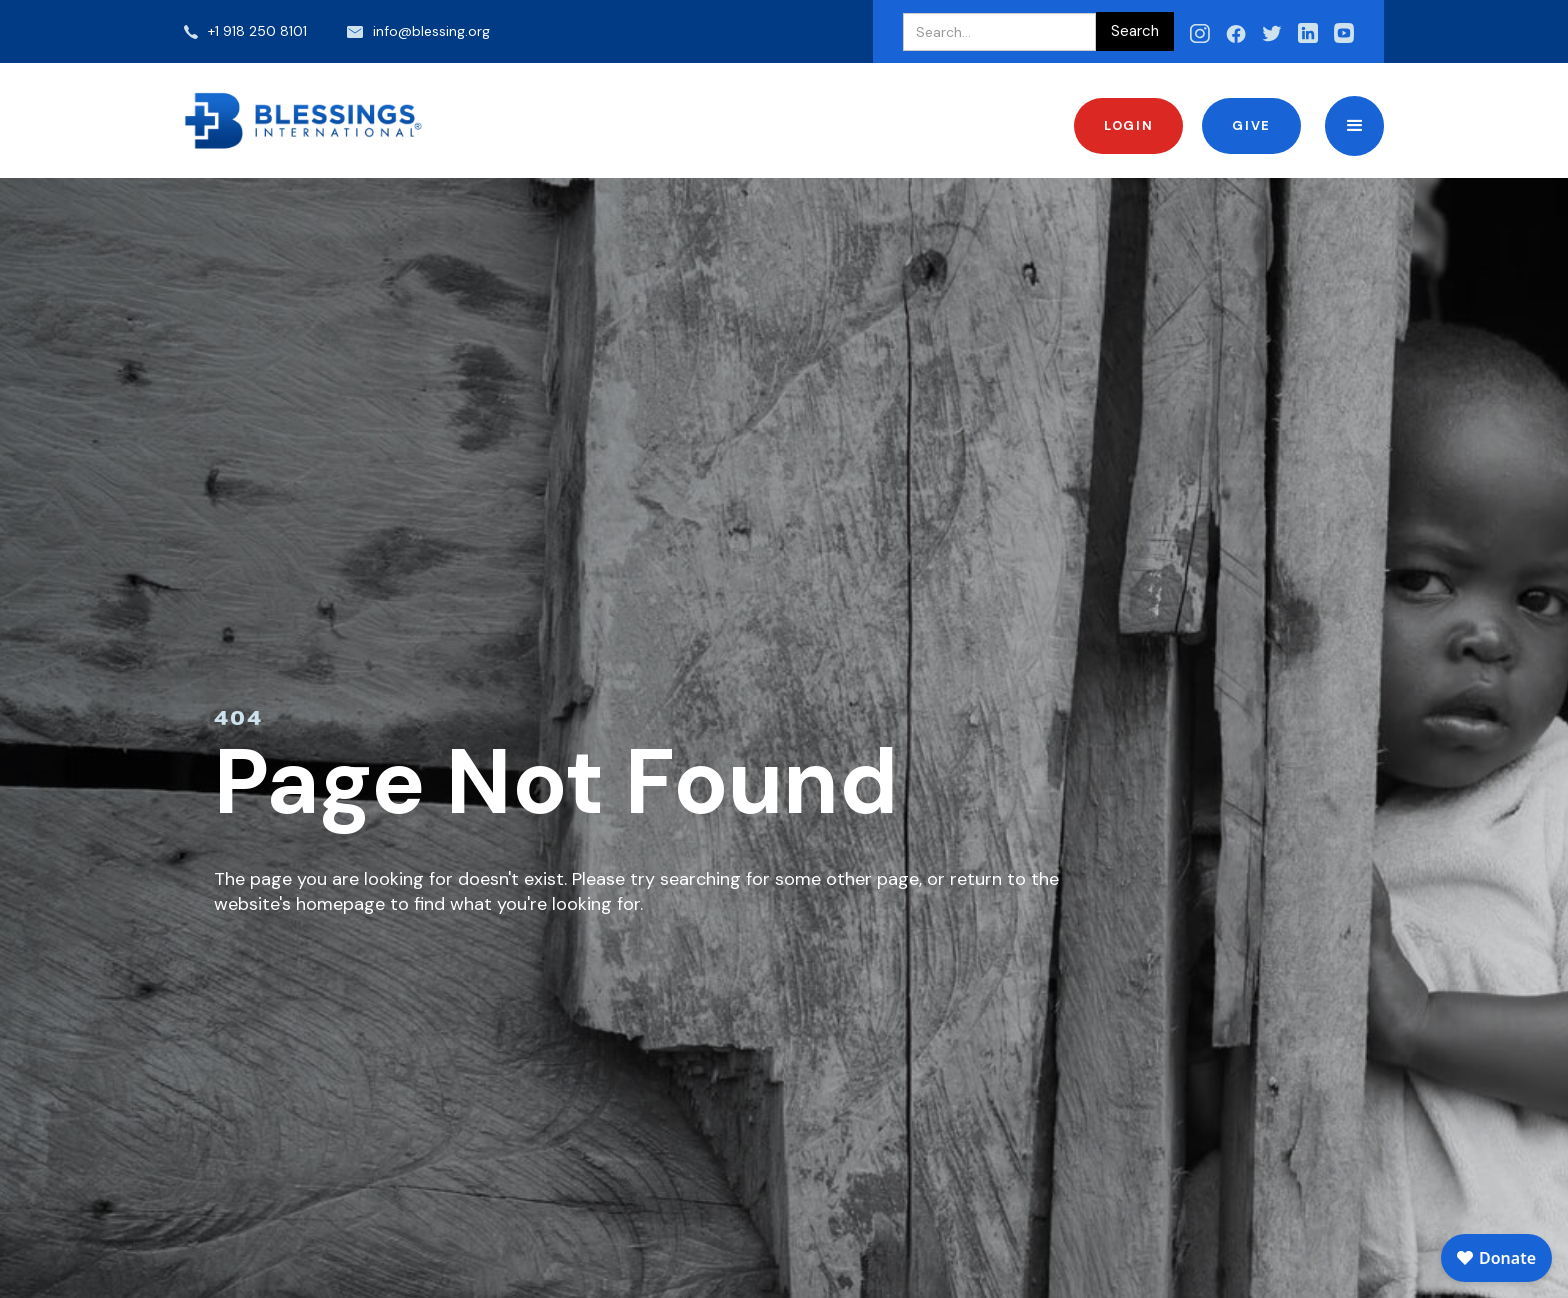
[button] (1354, 125)
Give (1251, 125)
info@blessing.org (431, 31)
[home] (304, 120)
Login (1128, 125)
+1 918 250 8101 (257, 31)
